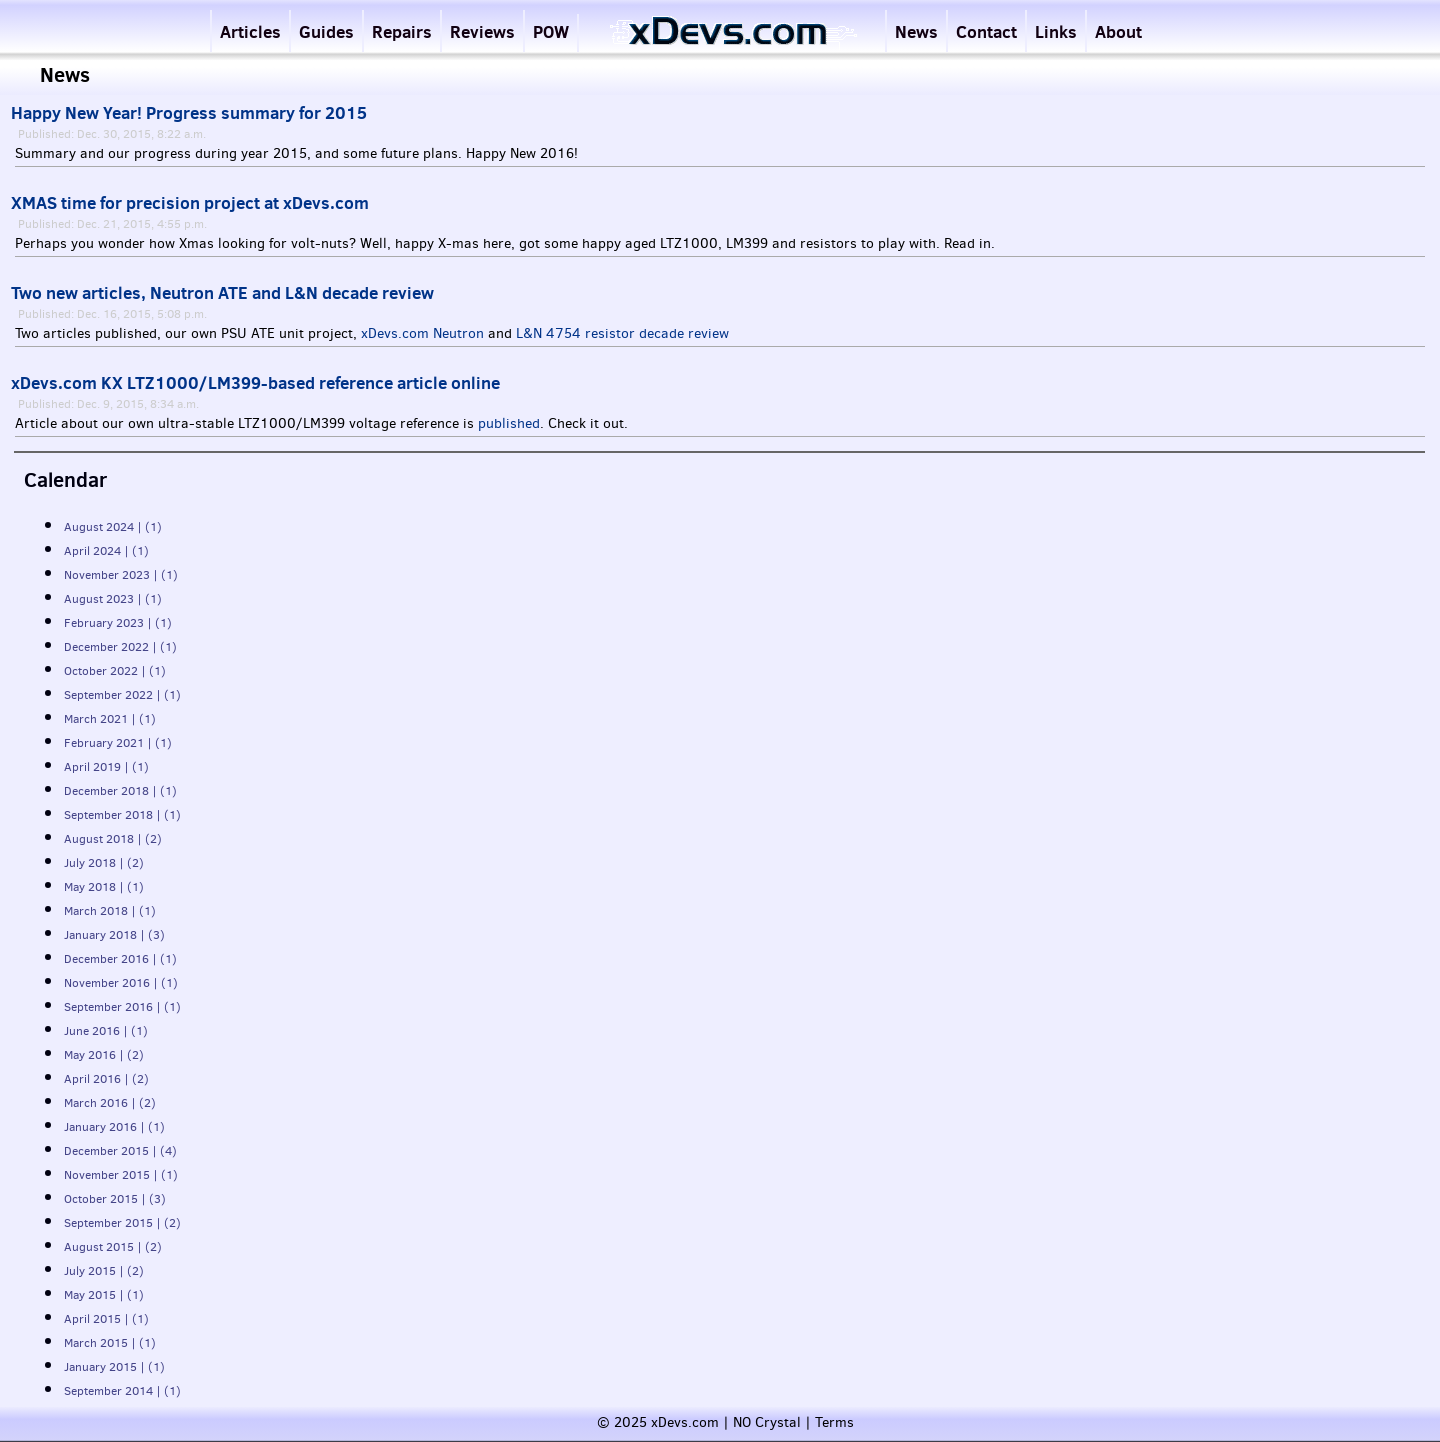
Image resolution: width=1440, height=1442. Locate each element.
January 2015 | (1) (114, 1367)
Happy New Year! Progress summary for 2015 (189, 113)
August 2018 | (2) (113, 839)
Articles (250, 31)
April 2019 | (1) (106, 767)
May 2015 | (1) (104, 1295)
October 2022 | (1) (115, 671)
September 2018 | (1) (122, 815)
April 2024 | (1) (106, 551)
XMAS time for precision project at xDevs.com (190, 203)
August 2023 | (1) (113, 599)
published (509, 423)
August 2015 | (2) (113, 1247)
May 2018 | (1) (104, 887)
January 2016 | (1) (114, 1127)
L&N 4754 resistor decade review (622, 333)
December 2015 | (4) (120, 1151)
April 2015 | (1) (106, 1319)
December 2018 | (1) (120, 791)
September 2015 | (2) (122, 1223)
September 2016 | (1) (122, 1007)
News (916, 31)
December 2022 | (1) (120, 647)
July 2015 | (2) (104, 1271)
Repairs (402, 31)
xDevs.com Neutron (422, 333)
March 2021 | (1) (110, 719)
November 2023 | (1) (121, 575)
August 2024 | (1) (113, 527)
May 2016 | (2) (104, 1055)
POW (551, 31)
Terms (834, 1422)
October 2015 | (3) (115, 1199)
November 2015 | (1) (121, 1175)
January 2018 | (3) (114, 935)
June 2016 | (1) (106, 1031)
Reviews (482, 31)
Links (1056, 31)
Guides (326, 31)
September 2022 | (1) (122, 695)
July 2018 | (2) (104, 863)
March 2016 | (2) (110, 1103)
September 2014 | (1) (122, 1391)
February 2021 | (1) (118, 743)
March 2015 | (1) (110, 1343)
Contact (986, 31)
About (1118, 31)
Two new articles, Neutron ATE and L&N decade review (222, 293)
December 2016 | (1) (120, 959)
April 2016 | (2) (106, 1079)
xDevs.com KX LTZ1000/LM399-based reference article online (255, 383)
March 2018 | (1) (110, 911)
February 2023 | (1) (118, 623)
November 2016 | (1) (121, 983)
